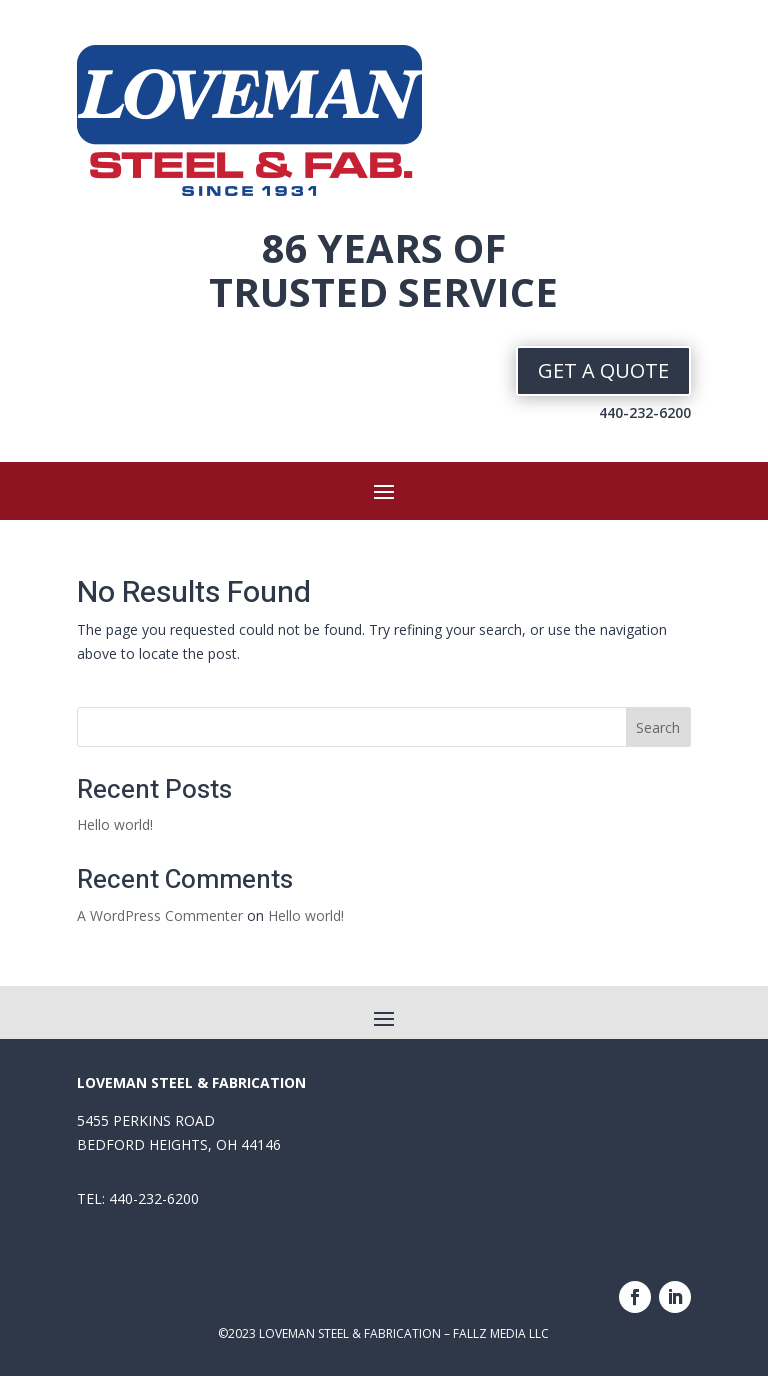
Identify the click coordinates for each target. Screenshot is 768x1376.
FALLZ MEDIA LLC (499, 1333)
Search (658, 727)
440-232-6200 (645, 412)
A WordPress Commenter (160, 915)
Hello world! (115, 824)
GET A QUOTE (603, 370)
